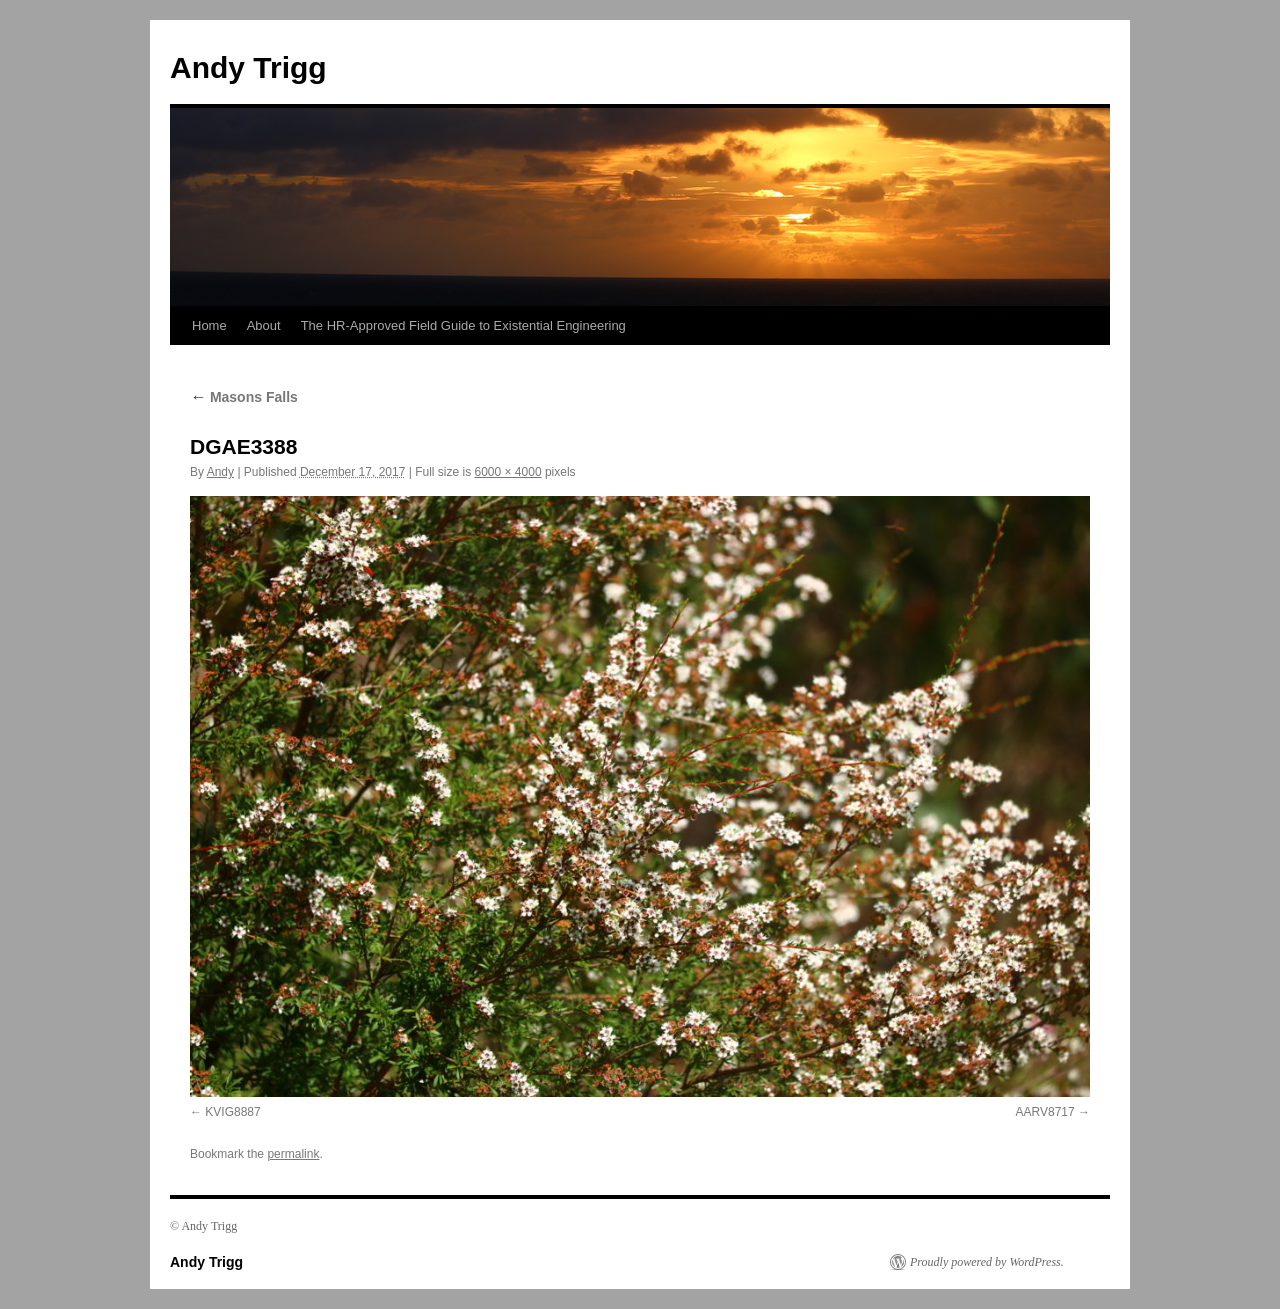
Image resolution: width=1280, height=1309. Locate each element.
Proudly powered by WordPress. (987, 1262)
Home (209, 325)
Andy (220, 472)
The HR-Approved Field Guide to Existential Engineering (463, 325)
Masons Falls (244, 397)
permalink (293, 1154)
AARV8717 (1045, 1112)
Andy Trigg (248, 67)
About (264, 325)
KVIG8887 (232, 1112)
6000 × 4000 (507, 472)
